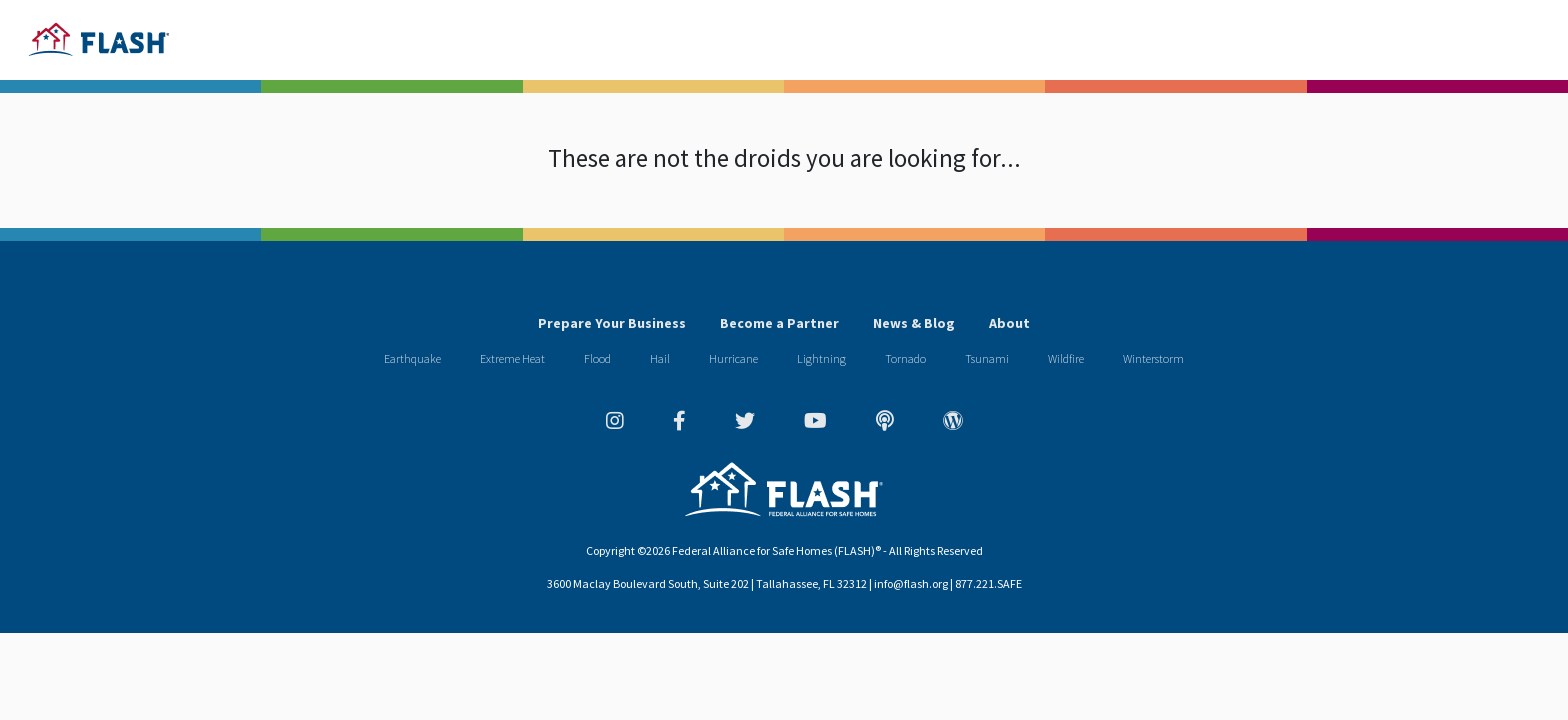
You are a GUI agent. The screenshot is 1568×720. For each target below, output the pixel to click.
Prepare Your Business (612, 323)
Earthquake (412, 358)
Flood (597, 358)
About (1009, 323)
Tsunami (987, 358)
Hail (660, 358)
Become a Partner (779, 323)
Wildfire (1066, 358)
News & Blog (914, 323)
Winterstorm (1153, 358)
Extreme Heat (512, 358)
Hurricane (733, 358)
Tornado (905, 358)
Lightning (821, 358)
